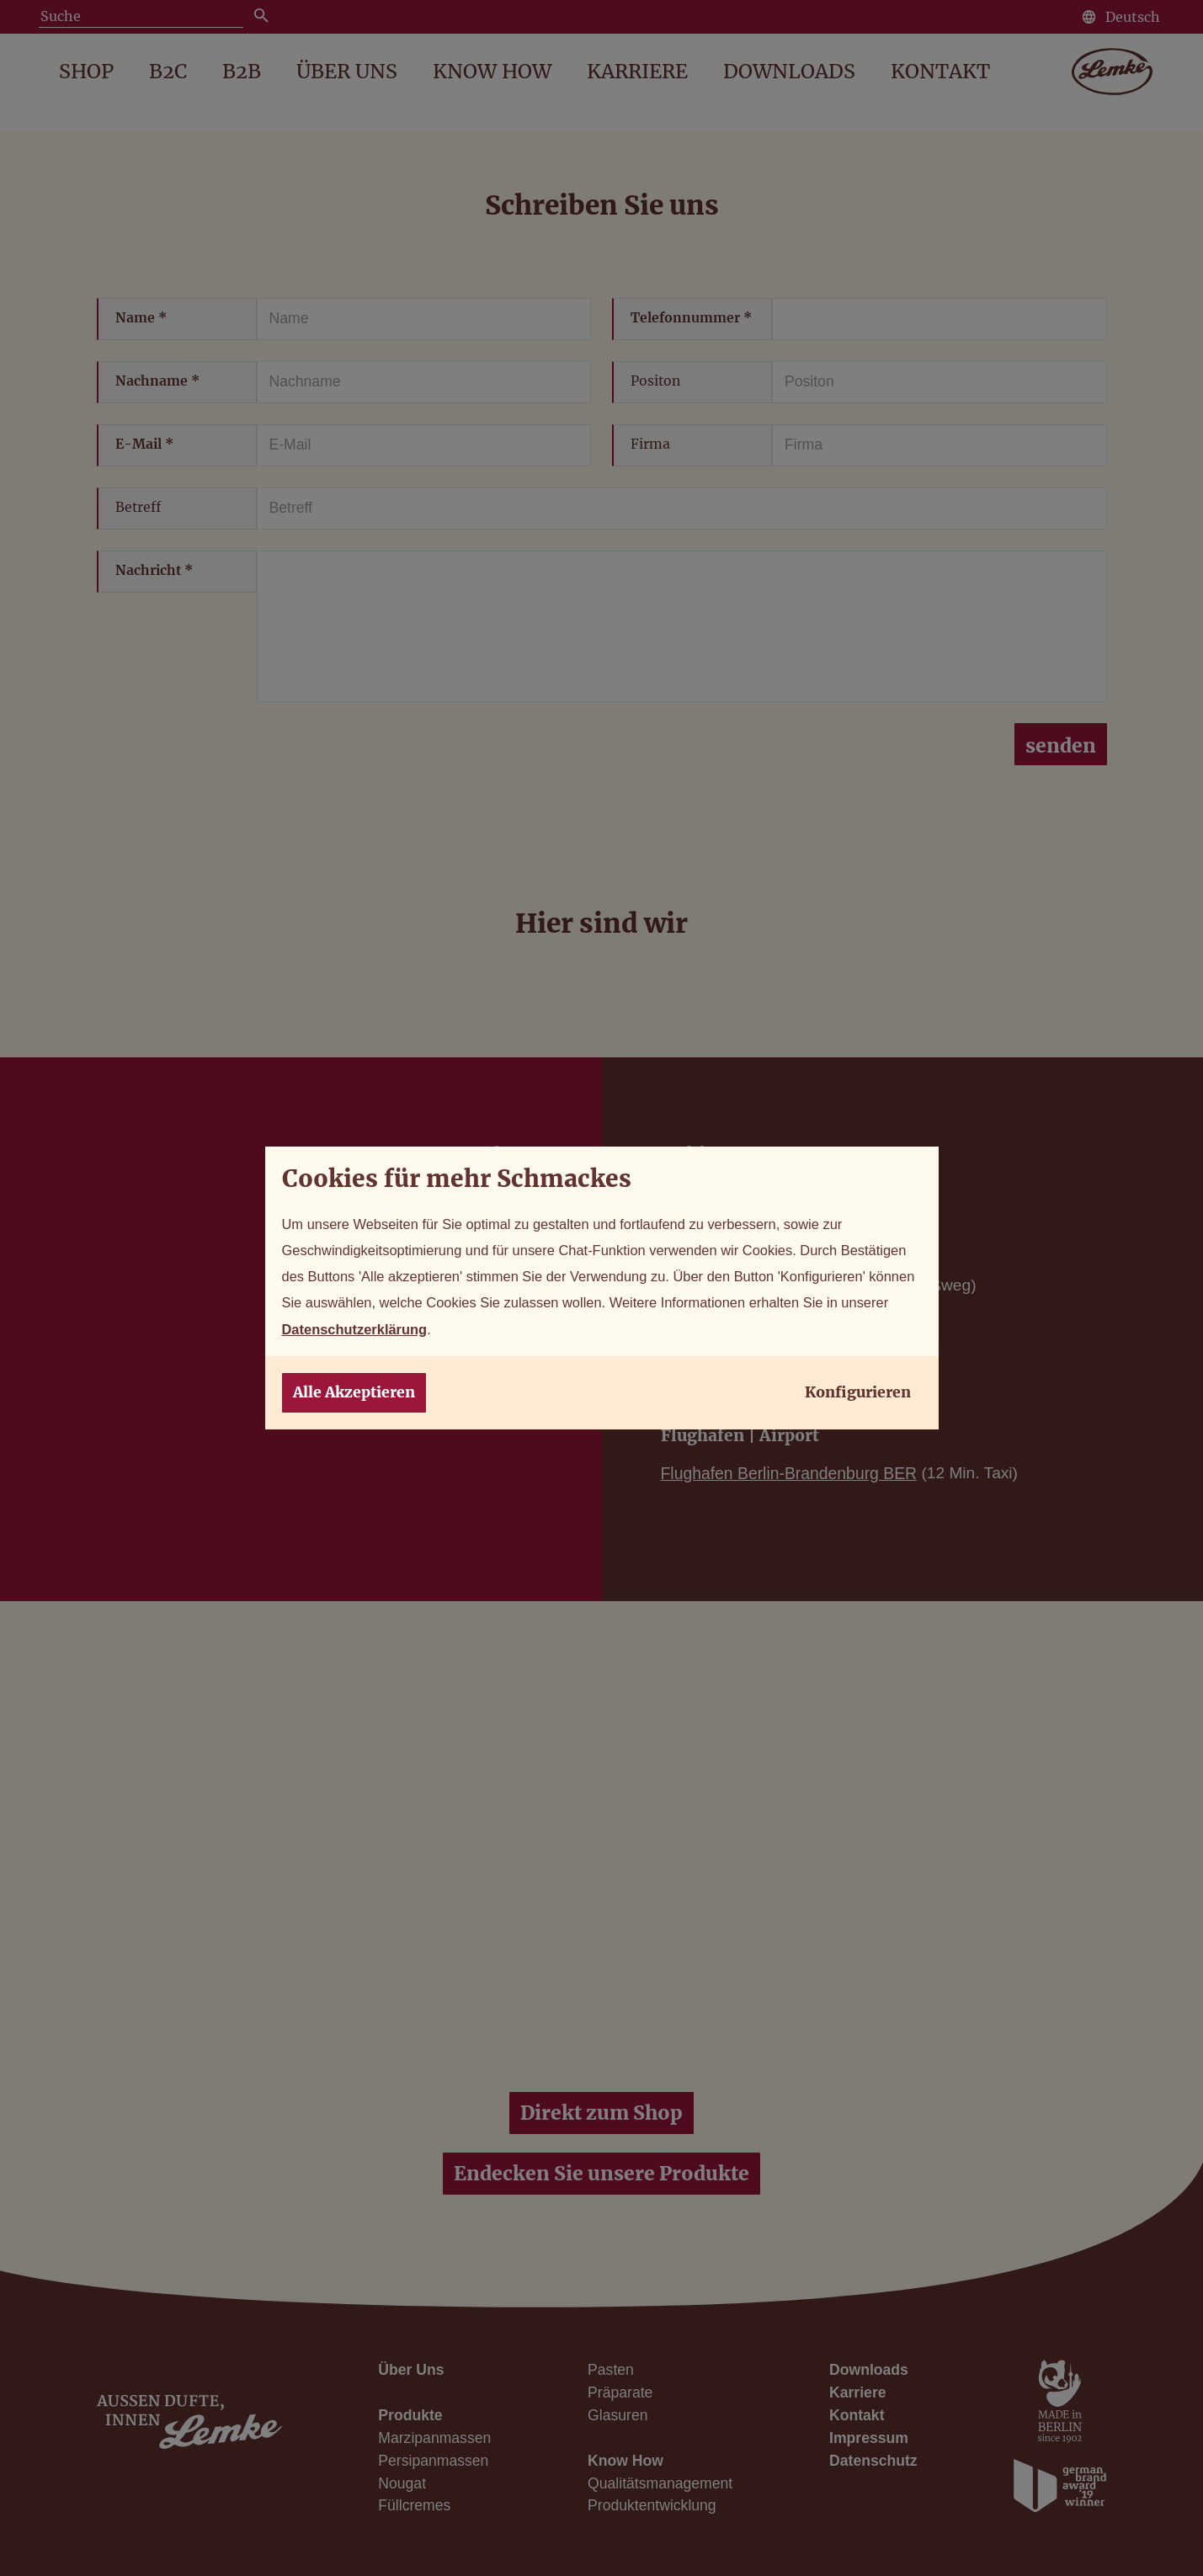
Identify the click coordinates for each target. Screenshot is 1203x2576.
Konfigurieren (858, 1399)
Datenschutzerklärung (607, 1333)
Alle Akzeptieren (354, 1399)
